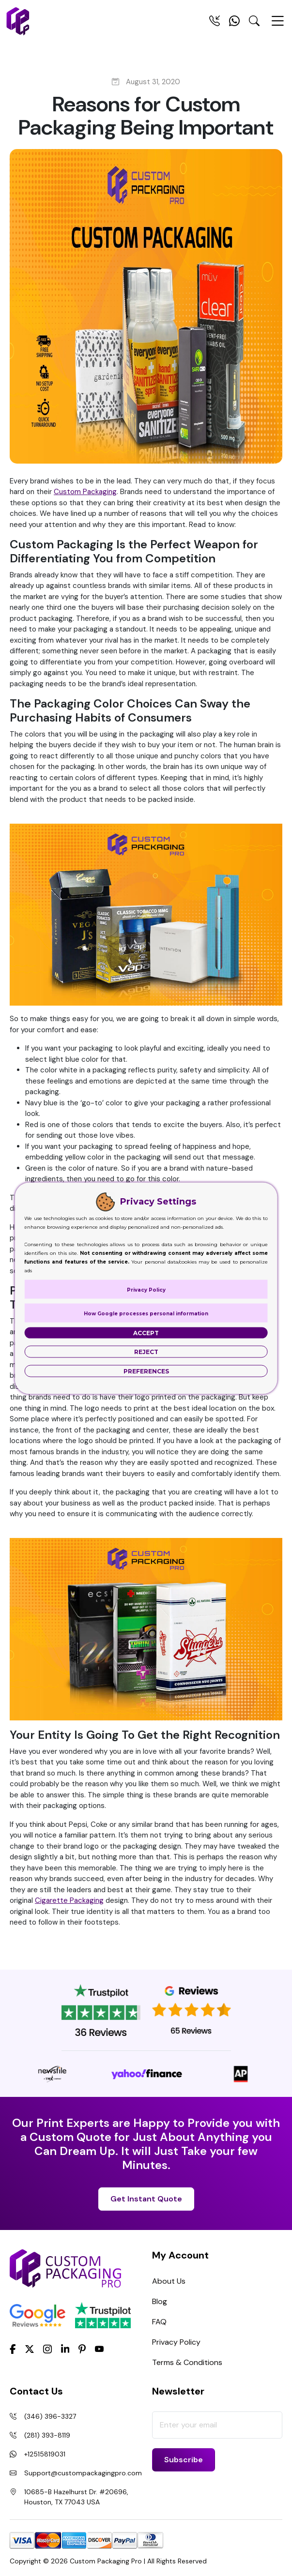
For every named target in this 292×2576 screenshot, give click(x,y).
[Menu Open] (277, 25)
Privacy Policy (176, 2342)
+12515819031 (44, 2454)
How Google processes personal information (146, 1313)
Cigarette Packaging (69, 1900)
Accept (146, 1332)
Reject (146, 1351)
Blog (159, 2301)
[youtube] (99, 2349)
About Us (168, 2281)
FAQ (159, 2322)
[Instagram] (47, 2349)
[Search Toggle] (254, 23)
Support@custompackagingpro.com (83, 2473)
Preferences (146, 1370)
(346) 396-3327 (50, 2416)
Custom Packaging (85, 492)
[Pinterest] (82, 2348)
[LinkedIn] (65, 2348)
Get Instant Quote (146, 2199)
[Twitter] (29, 2349)
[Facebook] (13, 2348)
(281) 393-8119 (47, 2435)
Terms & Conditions (187, 2362)
